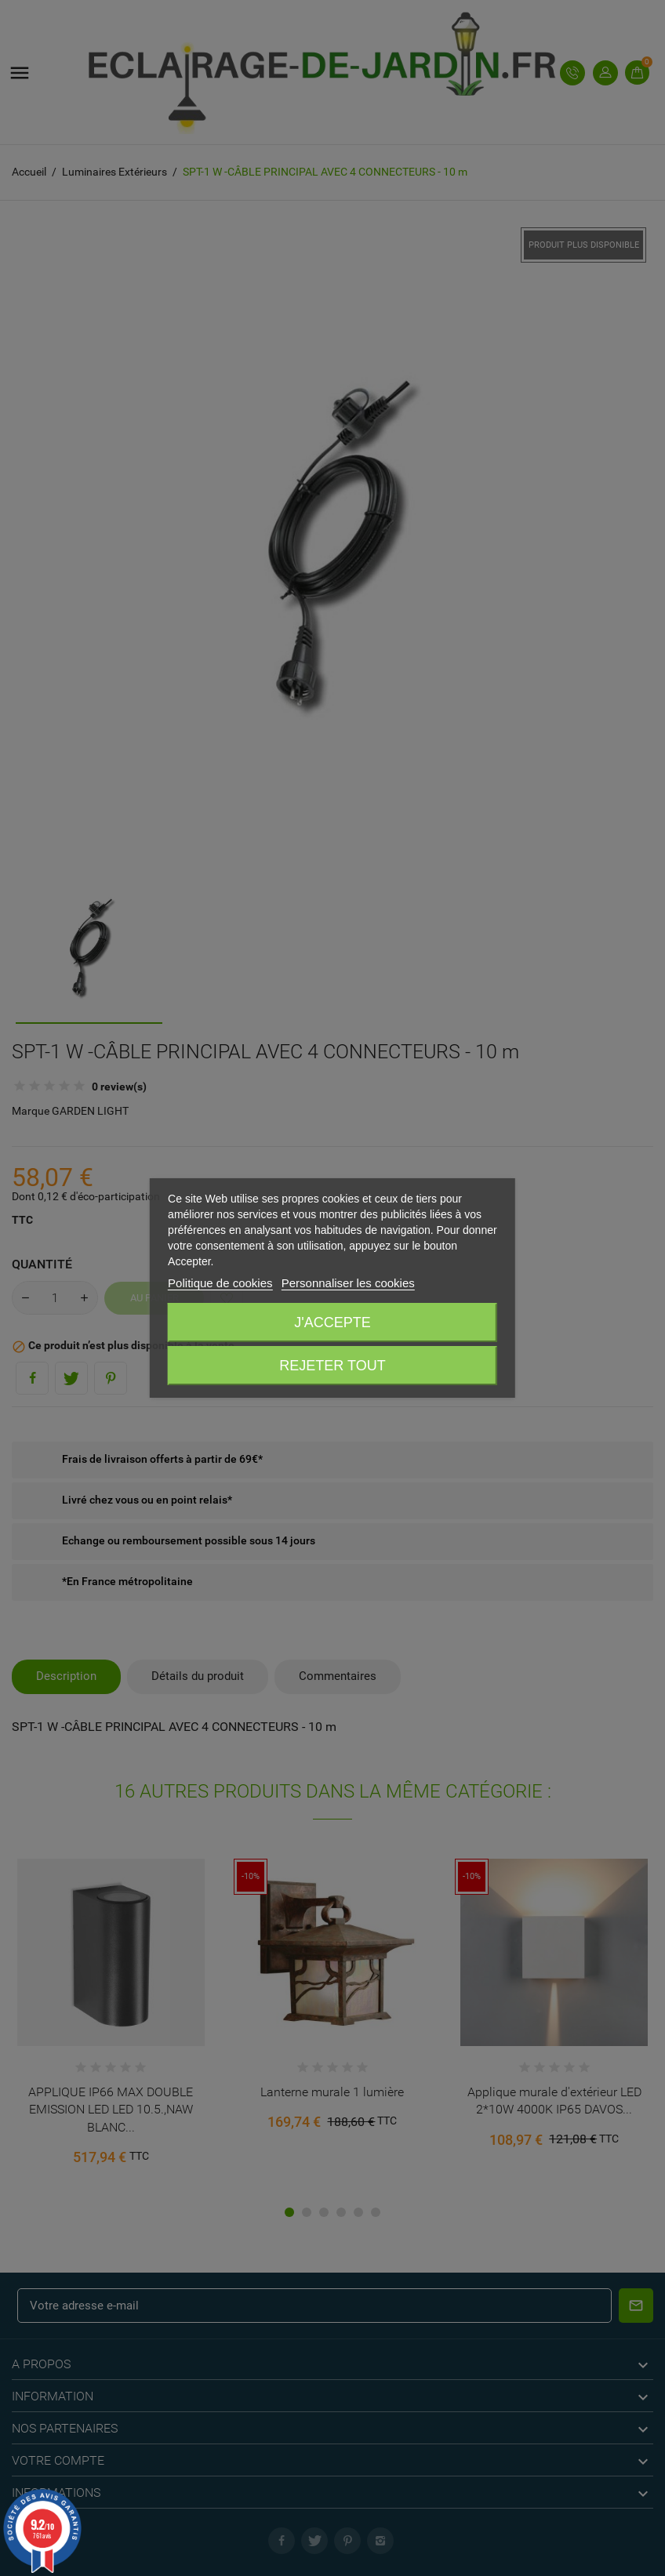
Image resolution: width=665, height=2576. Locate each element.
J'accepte (332, 1322)
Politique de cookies (220, 1283)
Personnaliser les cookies (348, 1283)
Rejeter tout (332, 1365)
